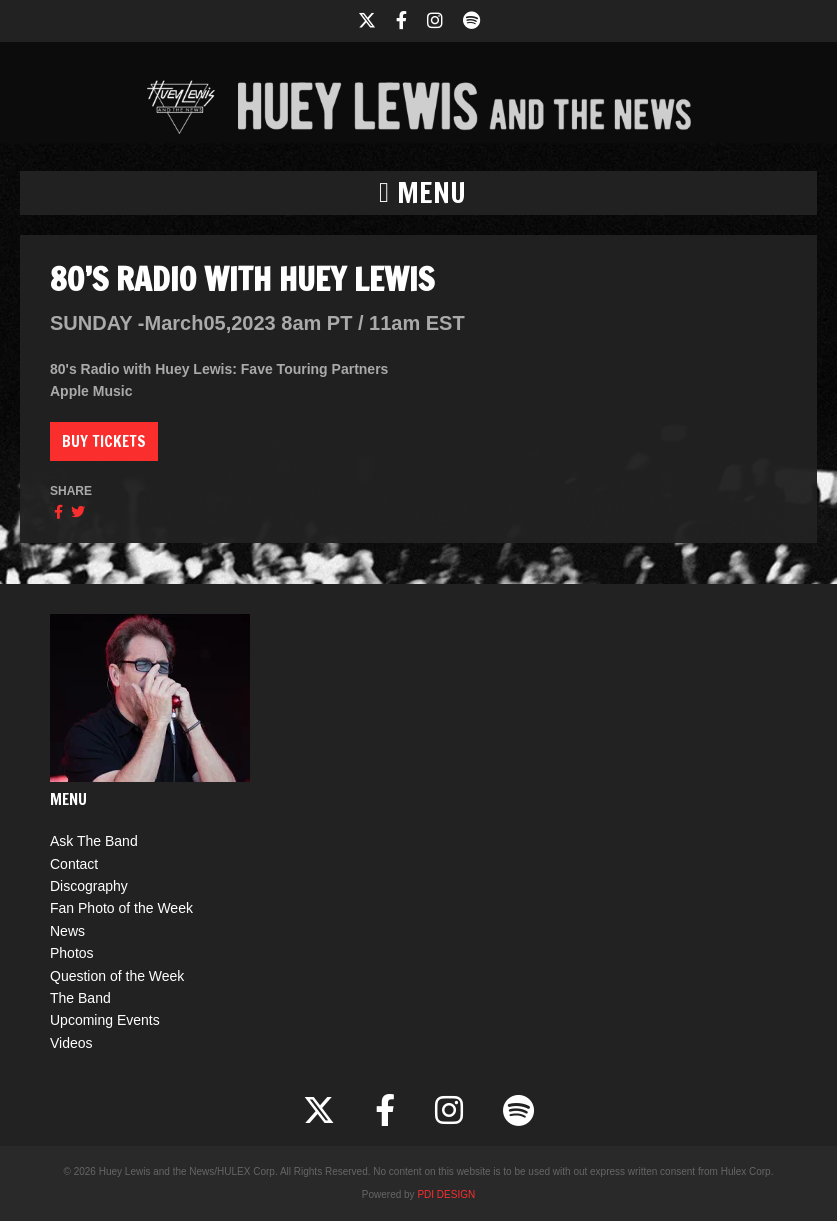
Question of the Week (117, 976)
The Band (80, 998)
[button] (418, 193)
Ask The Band (94, 841)
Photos (72, 953)
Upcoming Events (105, 1020)
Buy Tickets (104, 441)
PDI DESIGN (446, 1194)
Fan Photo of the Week (121, 908)
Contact (74, 864)
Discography (89, 886)
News (67, 931)
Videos (71, 1043)
